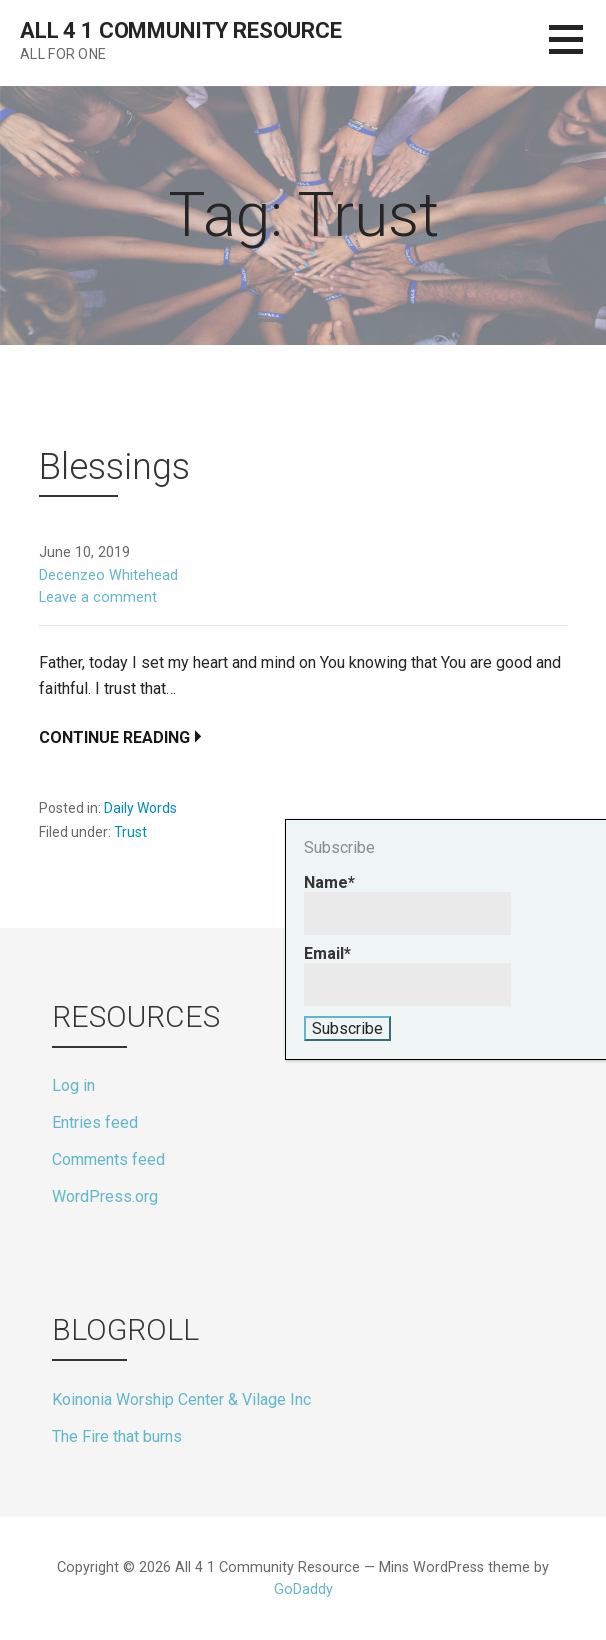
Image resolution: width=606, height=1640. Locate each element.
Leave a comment (98, 597)
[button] (577, 51)
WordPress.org (105, 1196)
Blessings (114, 467)
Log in (73, 1085)
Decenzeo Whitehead (108, 575)
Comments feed (108, 1159)
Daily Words (140, 808)
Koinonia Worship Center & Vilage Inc (181, 1399)
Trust (130, 832)
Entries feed (95, 1122)
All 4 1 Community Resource (181, 30)
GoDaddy (303, 1589)
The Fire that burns (117, 1436)
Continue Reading (114, 737)
